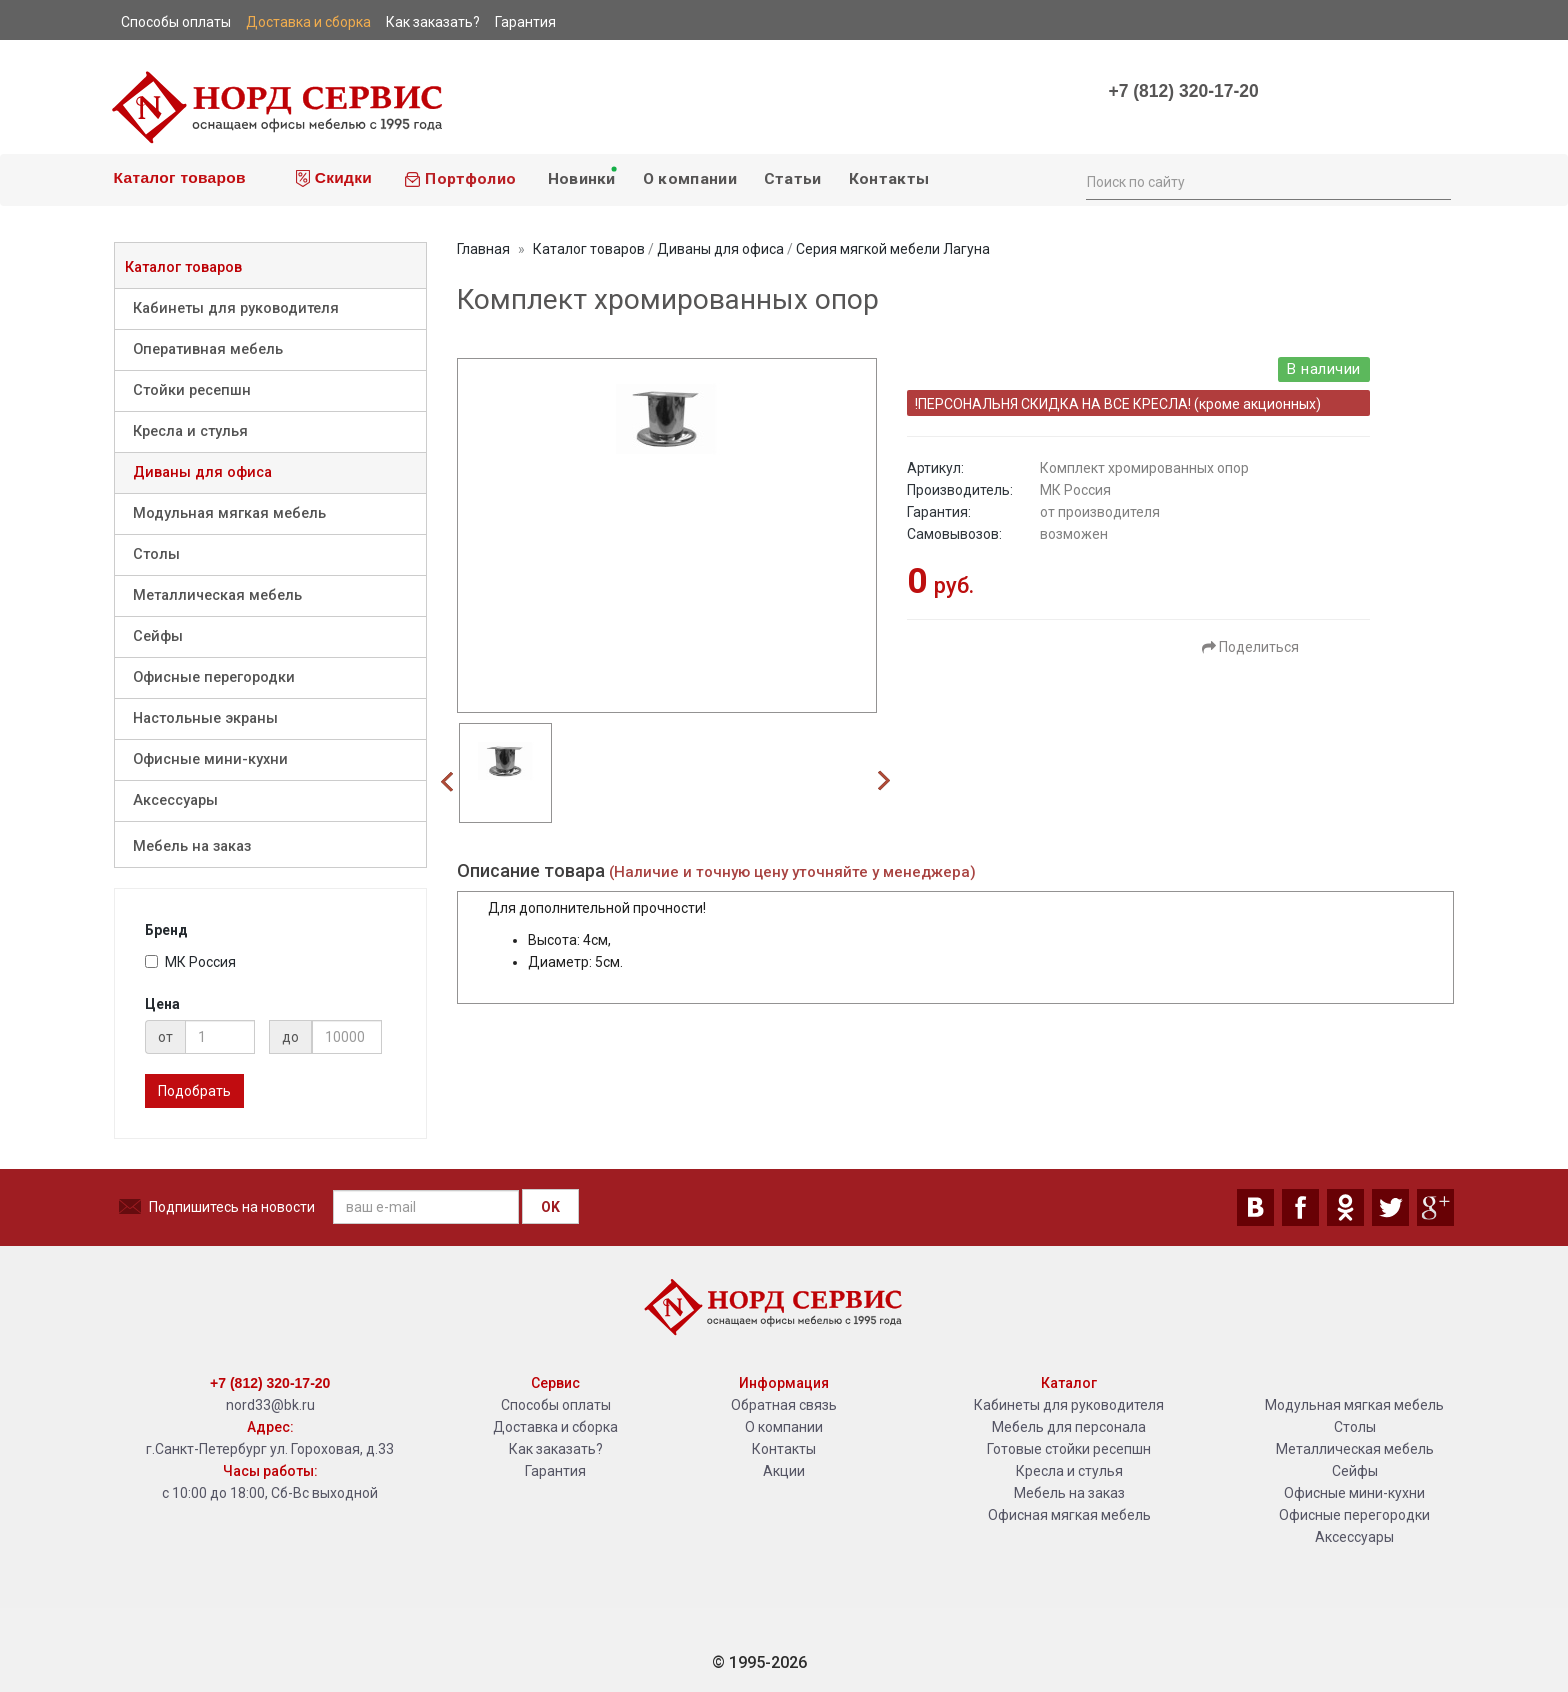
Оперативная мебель (208, 349)
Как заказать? (556, 1449)
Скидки (334, 178)
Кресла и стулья (190, 431)
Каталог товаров (177, 177)
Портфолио (460, 179)
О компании (690, 179)
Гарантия (555, 1471)
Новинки (581, 176)
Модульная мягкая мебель (229, 513)
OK (550, 1207)
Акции (784, 1471)
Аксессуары (175, 800)
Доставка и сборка (555, 1427)
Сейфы (158, 636)
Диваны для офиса (202, 472)
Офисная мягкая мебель (1069, 1515)
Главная (483, 249)
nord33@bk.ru (270, 1405)
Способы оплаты (556, 1405)
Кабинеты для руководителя (236, 308)
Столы (156, 554)
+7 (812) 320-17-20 (1183, 91)
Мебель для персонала (1069, 1427)
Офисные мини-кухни (210, 759)
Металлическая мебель (217, 595)
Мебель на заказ (192, 846)
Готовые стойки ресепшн (1069, 1449)
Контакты (889, 179)
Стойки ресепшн (192, 390)
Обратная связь (784, 1405)
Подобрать (194, 1091)
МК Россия (190, 962)
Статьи (793, 179)
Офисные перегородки (214, 677)
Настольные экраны (205, 718)
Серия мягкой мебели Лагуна (893, 249)
